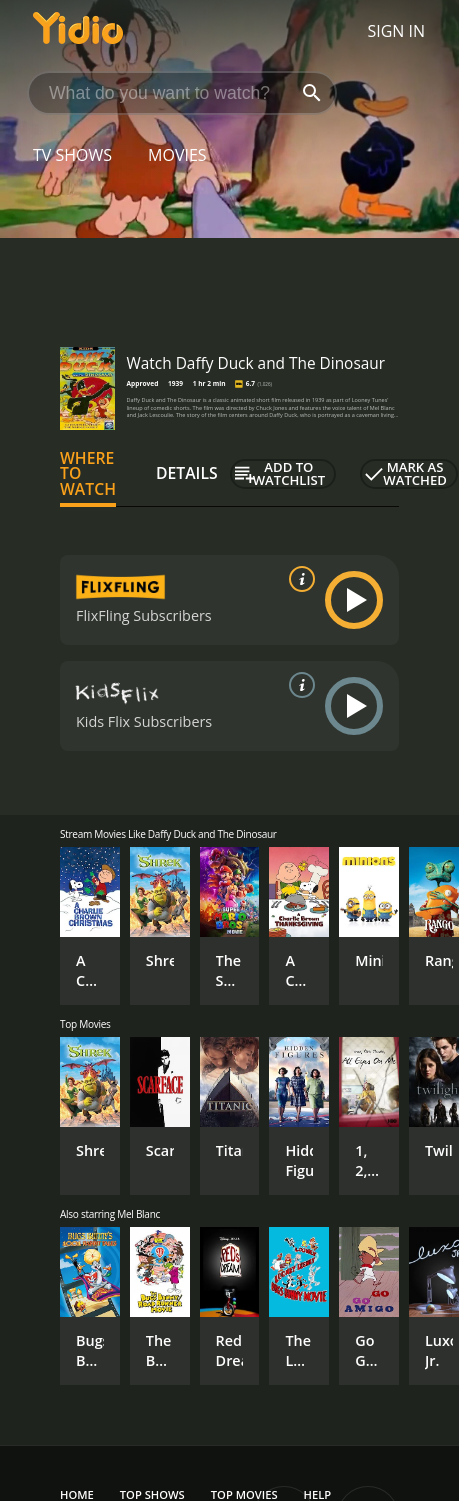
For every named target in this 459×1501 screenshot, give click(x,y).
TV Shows (72, 155)
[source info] (298, 579)
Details (187, 473)
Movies (177, 155)
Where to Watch (88, 474)
